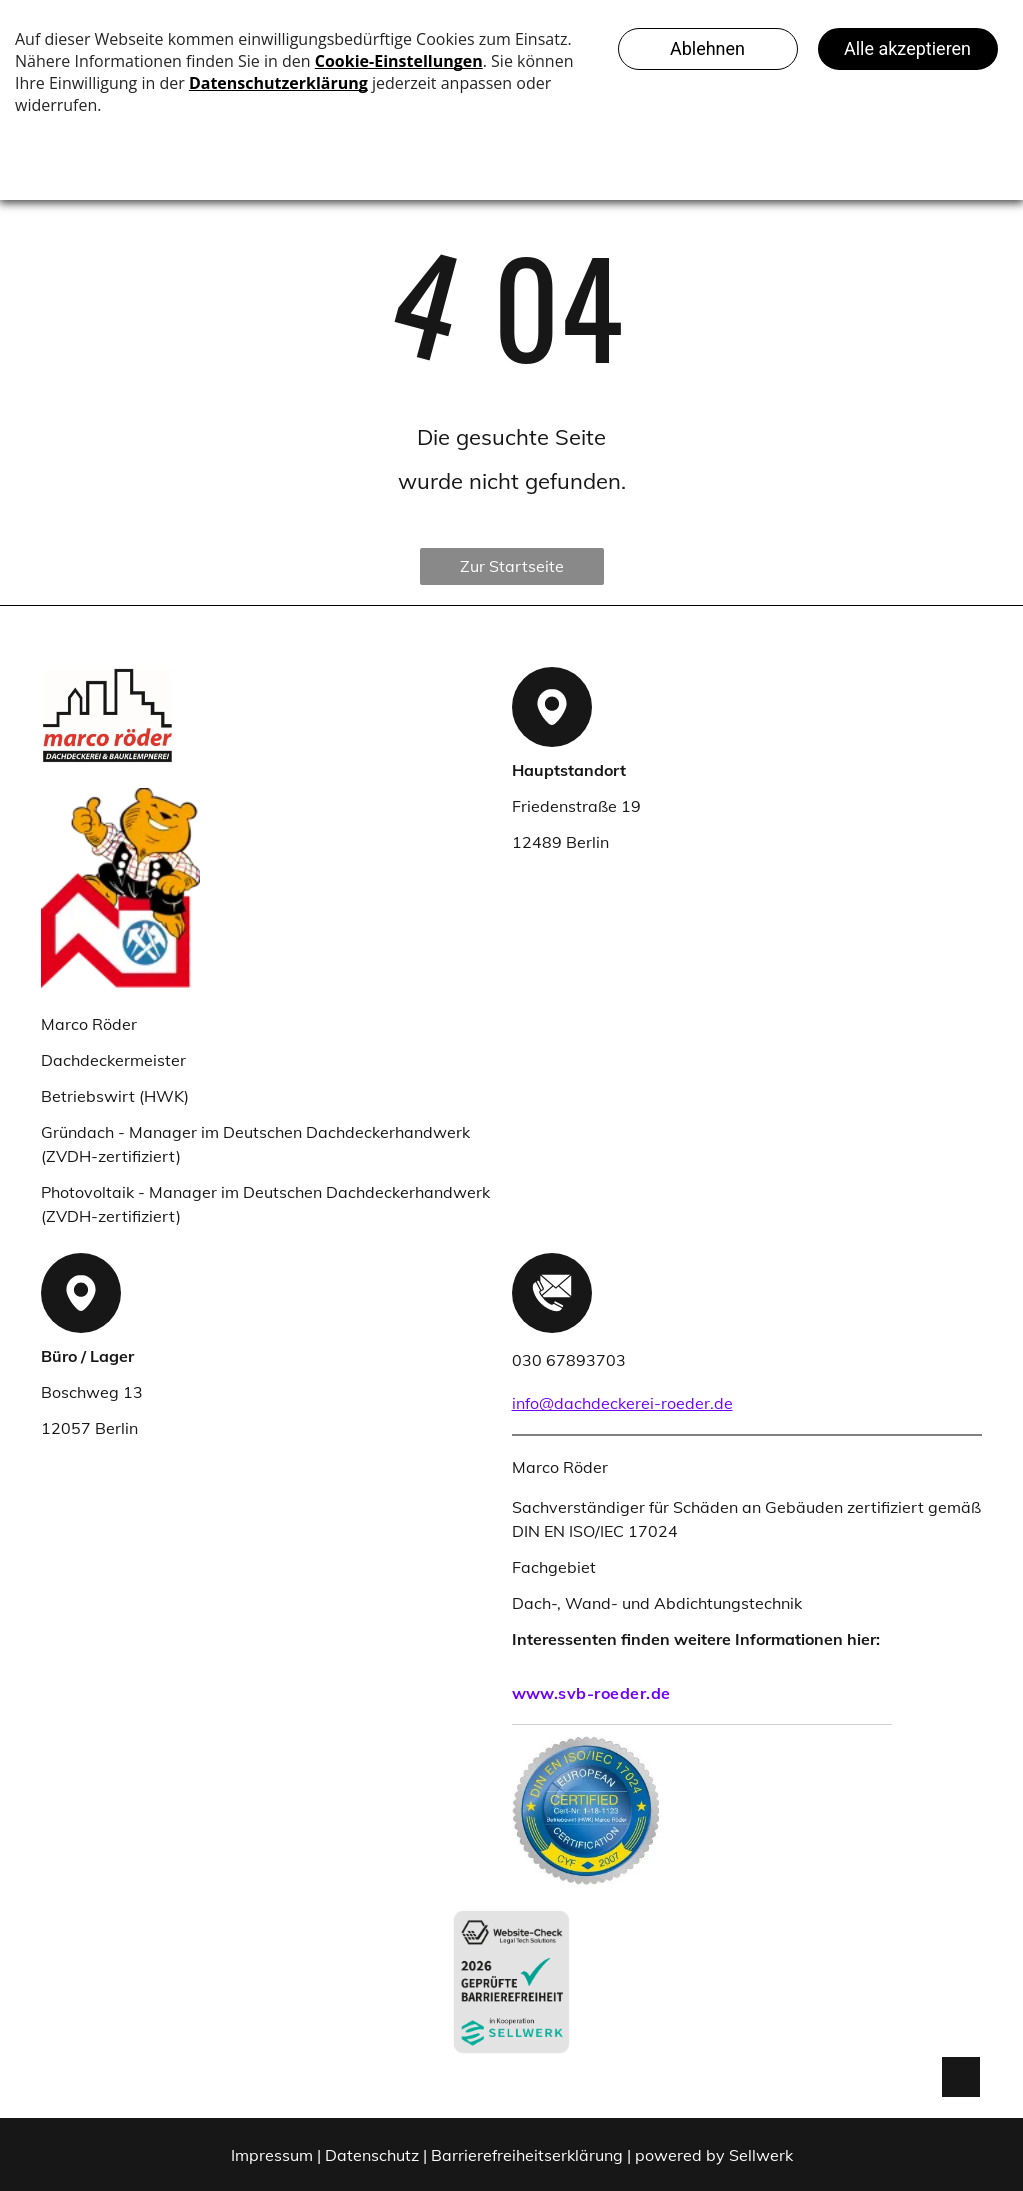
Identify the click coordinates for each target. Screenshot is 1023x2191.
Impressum (272, 2155)
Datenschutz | (376, 2155)
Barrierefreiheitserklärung (527, 2155)
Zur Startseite (512, 566)
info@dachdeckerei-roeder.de (622, 1403)
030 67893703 (569, 1360)
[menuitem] (702, 1693)
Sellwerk (761, 2155)
